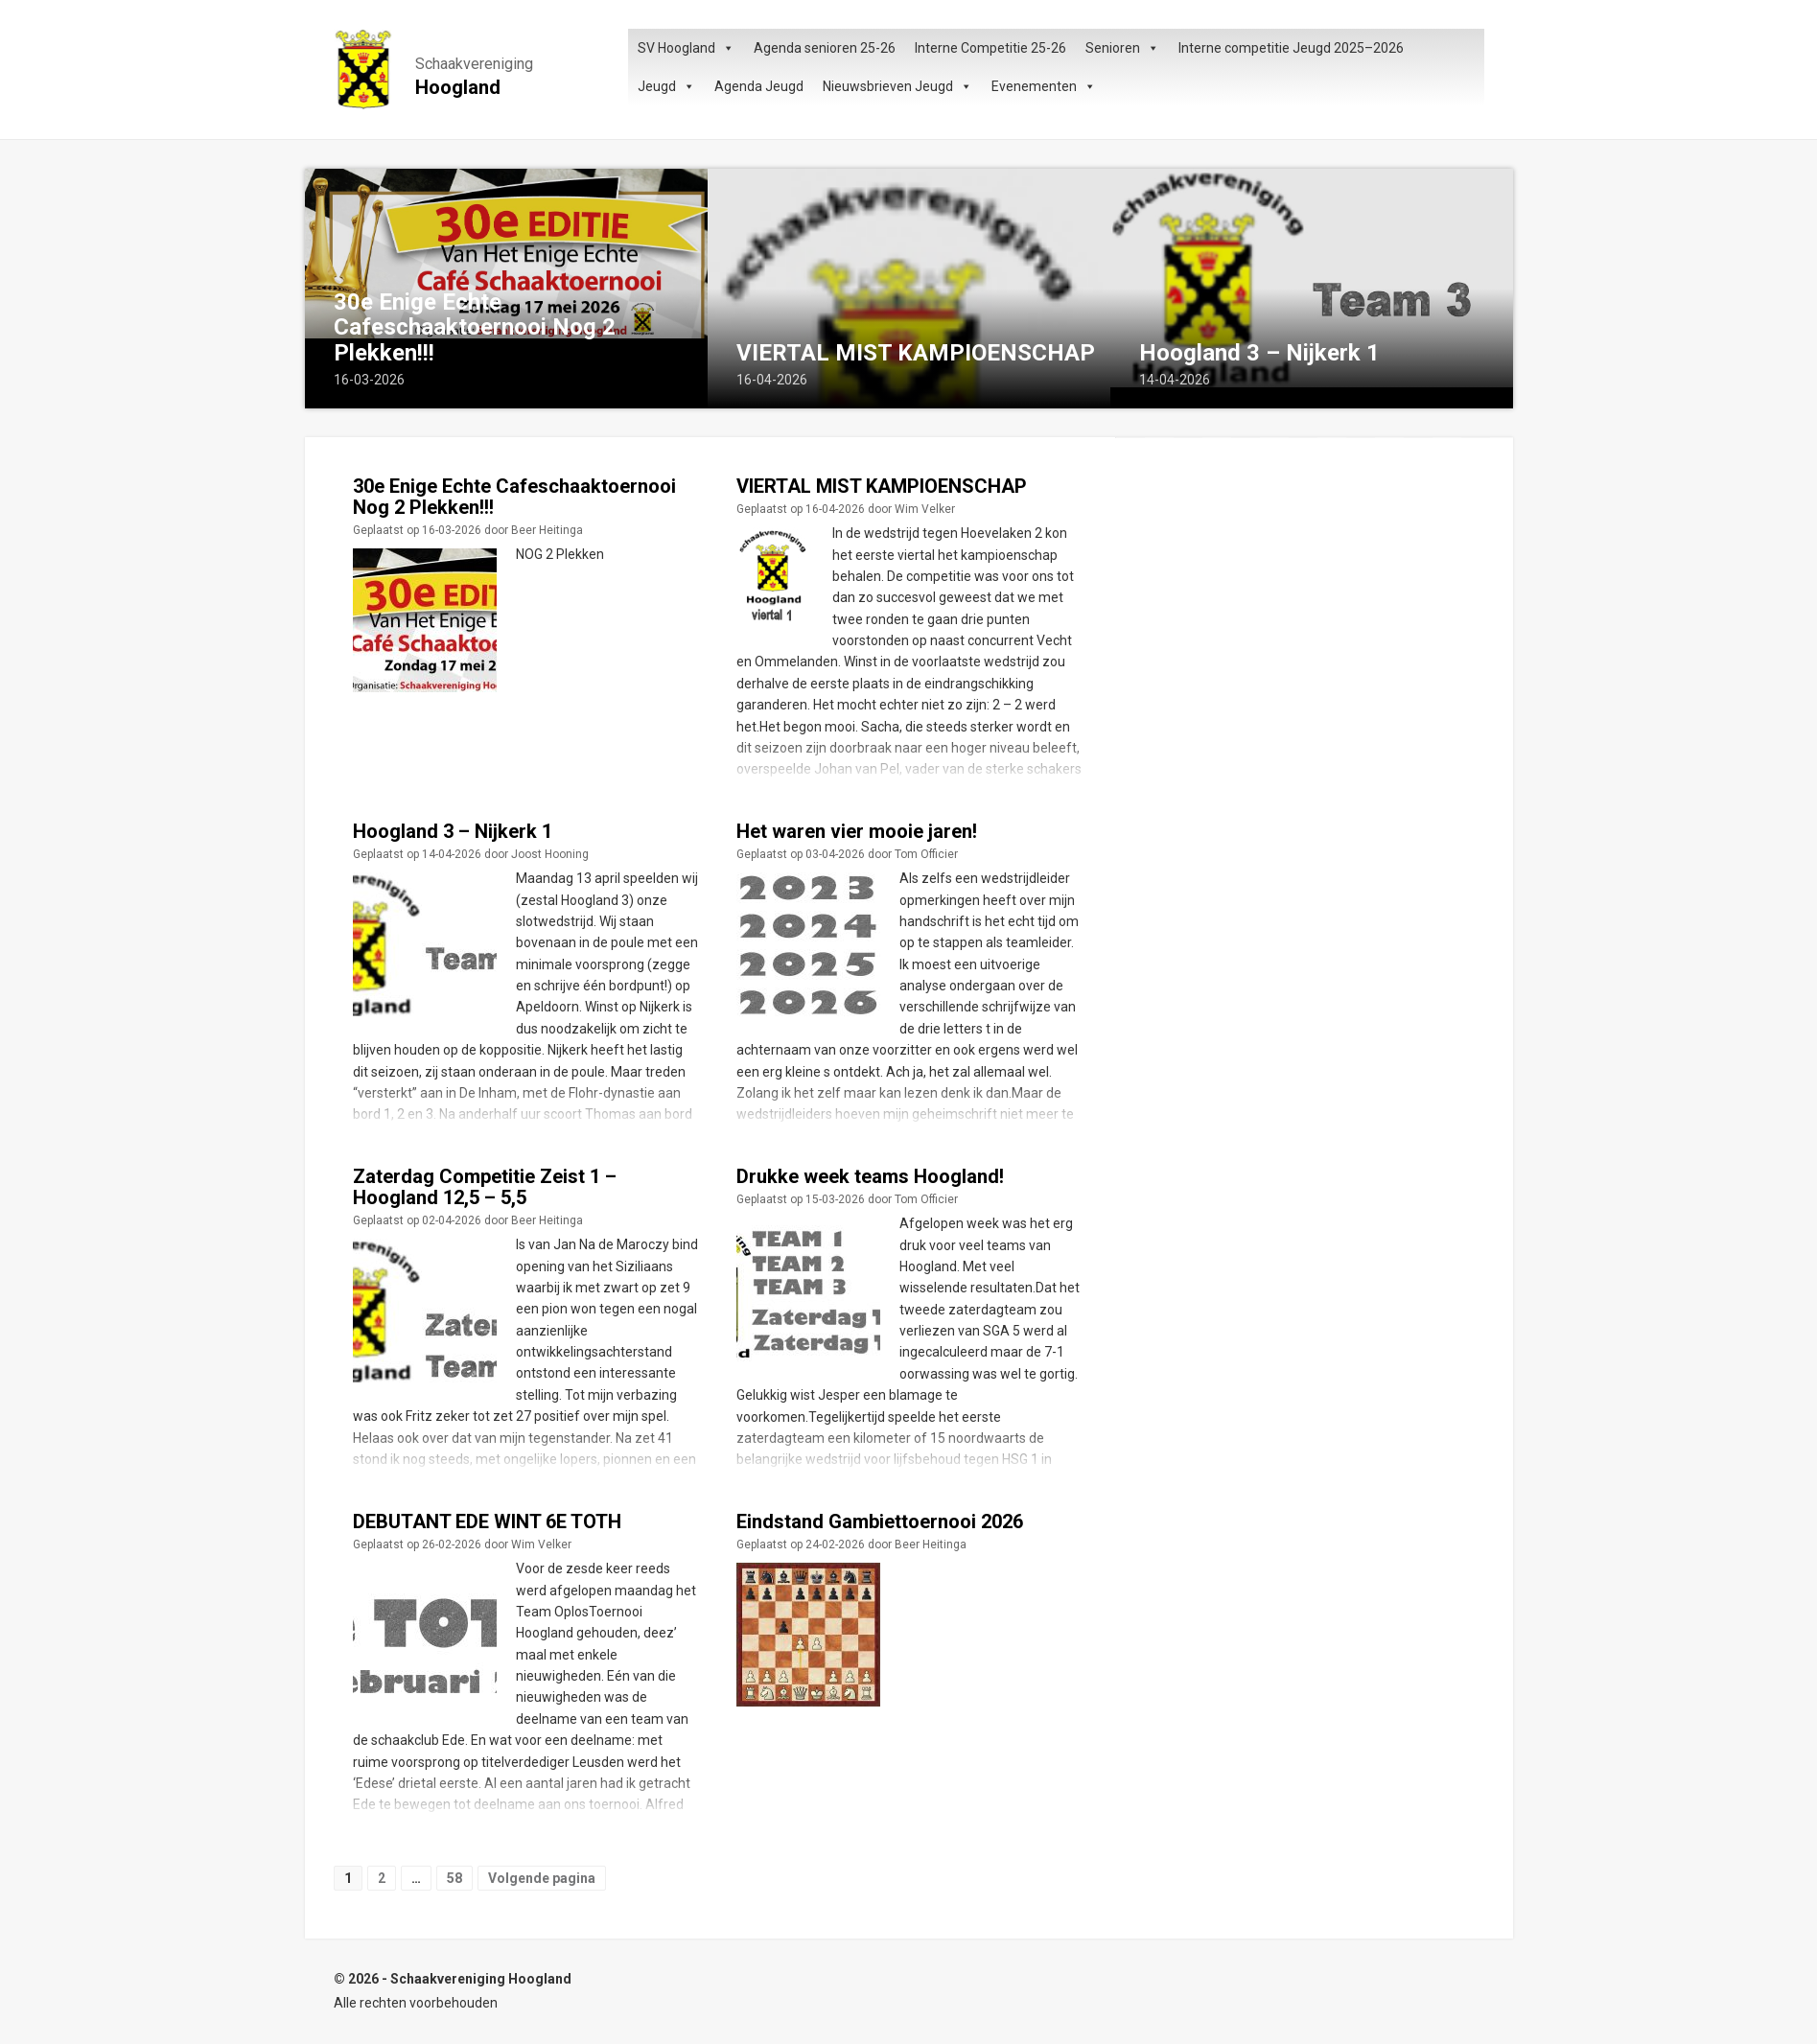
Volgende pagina (541, 1878)
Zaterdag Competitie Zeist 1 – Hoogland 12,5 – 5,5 (485, 1187)
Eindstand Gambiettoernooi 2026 (879, 1521)
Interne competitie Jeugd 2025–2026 (1291, 48)
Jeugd (666, 86)
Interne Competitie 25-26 (990, 48)
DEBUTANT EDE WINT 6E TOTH (487, 1521)
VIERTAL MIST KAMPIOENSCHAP (915, 352)
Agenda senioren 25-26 (825, 48)
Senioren (1122, 48)
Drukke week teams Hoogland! (870, 1176)
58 (454, 1878)
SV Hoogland (686, 48)
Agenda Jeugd (759, 86)
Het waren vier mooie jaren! (856, 831)
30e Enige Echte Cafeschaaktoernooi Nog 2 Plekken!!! (475, 327)
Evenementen (1043, 86)
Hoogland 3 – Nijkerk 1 (1259, 352)
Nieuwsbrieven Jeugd (897, 86)
